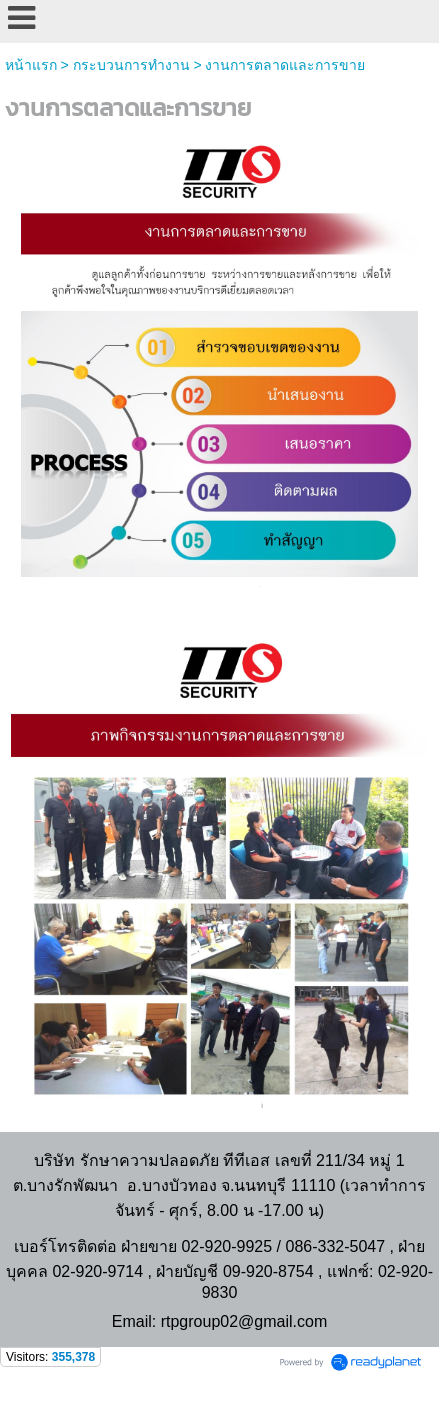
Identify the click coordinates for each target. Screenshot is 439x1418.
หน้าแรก (31, 65)
